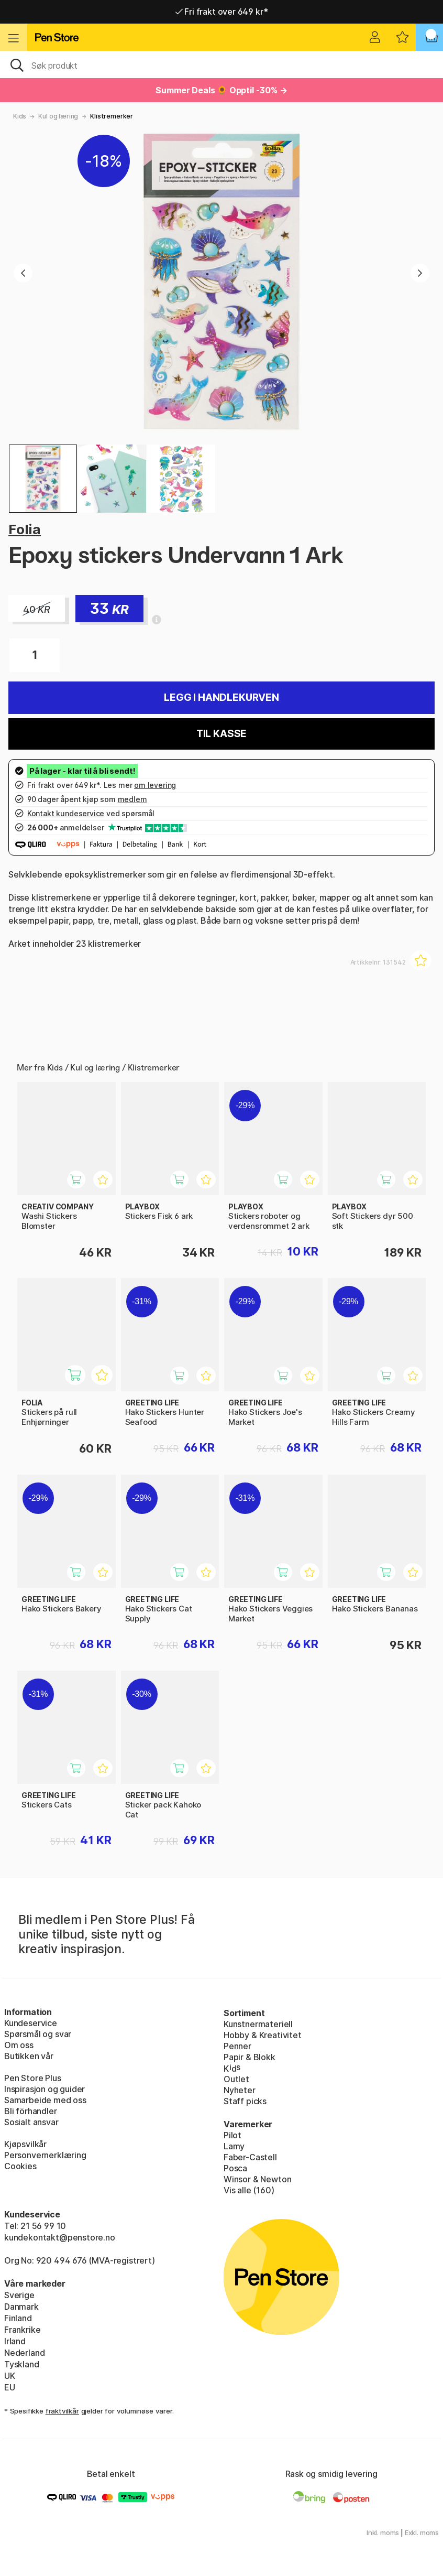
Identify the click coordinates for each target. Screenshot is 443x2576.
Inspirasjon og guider (44, 2089)
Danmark (21, 2306)
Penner (237, 2046)
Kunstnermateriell (258, 2024)
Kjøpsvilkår (25, 2144)
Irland (15, 2341)
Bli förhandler (30, 2111)
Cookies (20, 2166)
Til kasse (221, 734)
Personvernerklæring (45, 2155)
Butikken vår (28, 2056)
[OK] (221, 64)
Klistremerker (111, 116)
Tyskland (21, 2364)
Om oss (19, 2045)
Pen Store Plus (32, 2078)
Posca (235, 2168)
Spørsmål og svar (37, 2034)
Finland (18, 2318)
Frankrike (22, 2329)
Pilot (232, 2135)
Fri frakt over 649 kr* (221, 11)
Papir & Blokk (249, 2057)
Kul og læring (58, 116)
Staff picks (245, 2101)
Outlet (236, 2079)
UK (9, 2376)
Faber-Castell (250, 2157)
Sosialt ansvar (31, 2122)
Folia (24, 529)
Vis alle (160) (249, 2190)
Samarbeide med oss (45, 2100)
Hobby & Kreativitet (263, 2035)
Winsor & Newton (257, 2179)
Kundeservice (30, 2023)
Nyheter (240, 2090)
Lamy (234, 2146)
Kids (19, 116)
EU (9, 2387)
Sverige (19, 2295)
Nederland (24, 2352)
